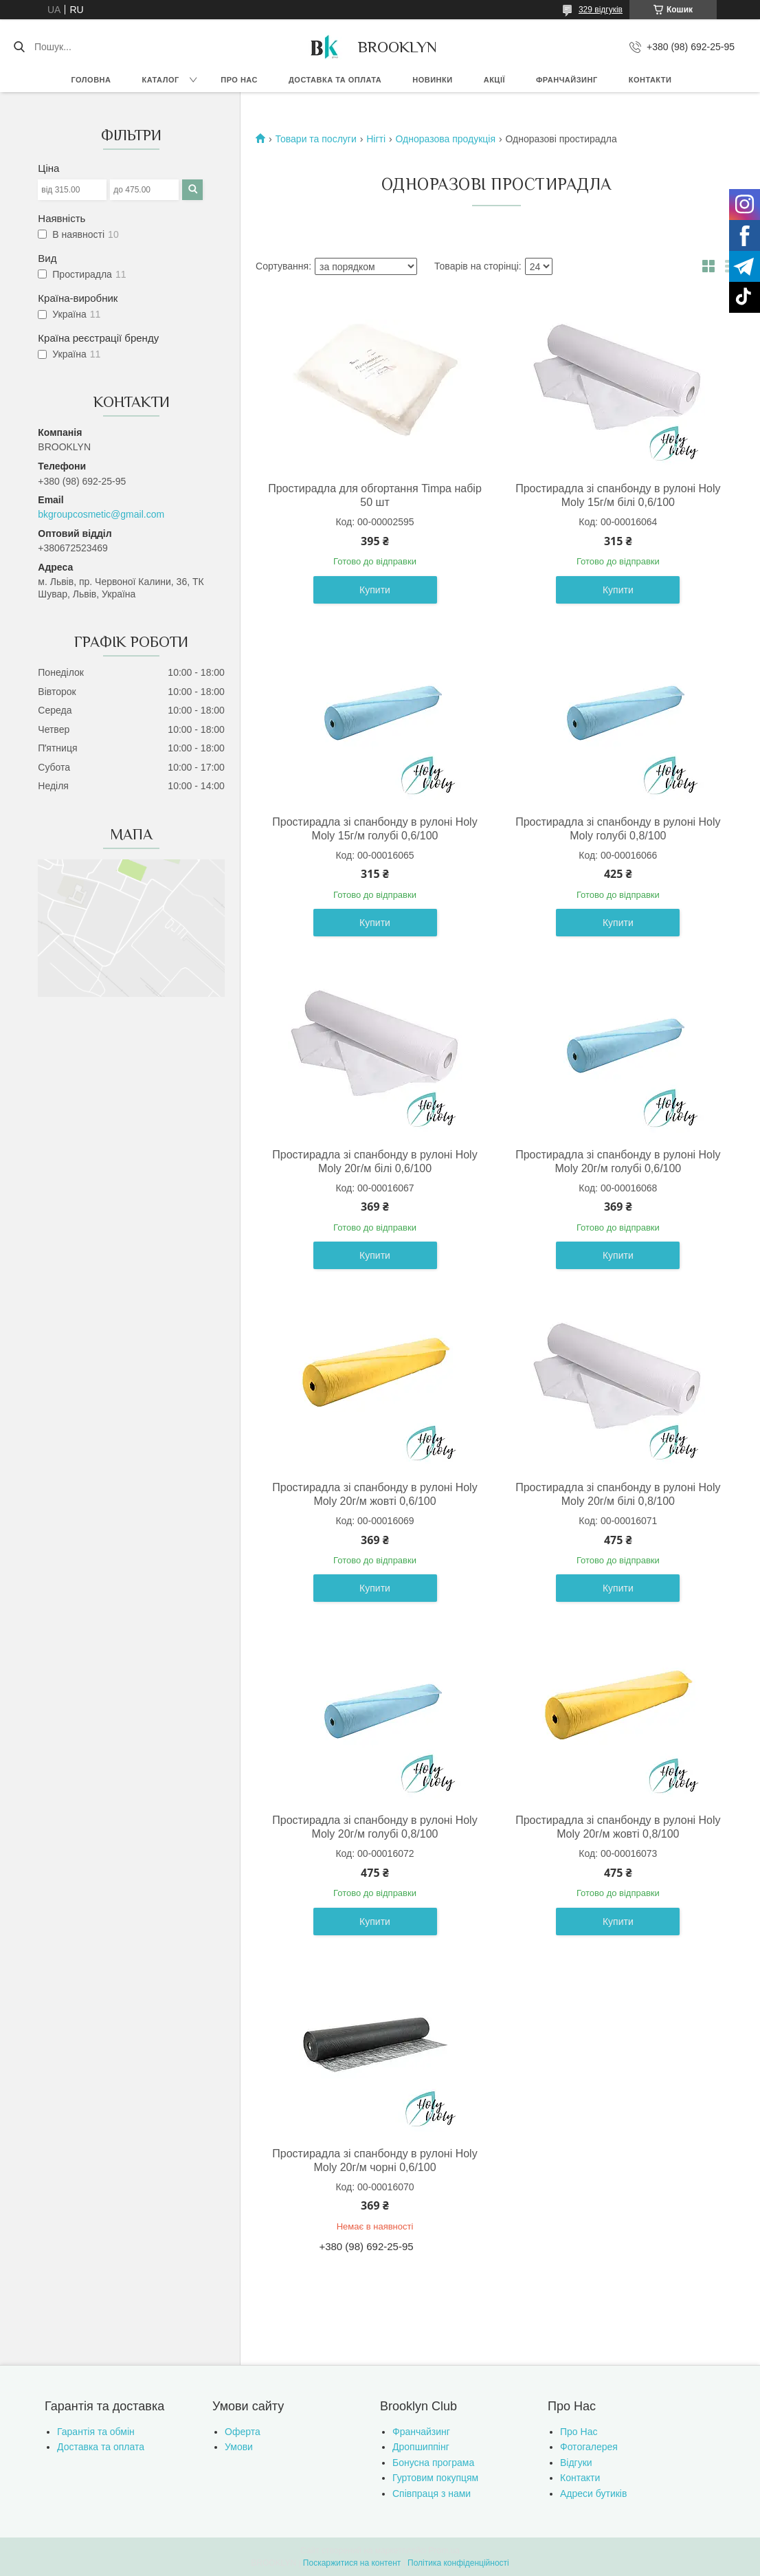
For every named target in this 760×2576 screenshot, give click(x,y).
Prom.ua (444, 2550)
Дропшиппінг (420, 2446)
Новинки (432, 80)
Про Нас (578, 2431)
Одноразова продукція (445, 138)
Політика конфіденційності (458, 2563)
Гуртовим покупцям (435, 2477)
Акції (494, 80)
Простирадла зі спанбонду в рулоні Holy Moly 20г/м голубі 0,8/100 (374, 1827)
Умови (239, 2446)
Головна (91, 80)
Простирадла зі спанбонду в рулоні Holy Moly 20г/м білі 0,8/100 (617, 1494)
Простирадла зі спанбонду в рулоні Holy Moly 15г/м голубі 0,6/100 (374, 828)
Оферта (242, 2431)
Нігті (375, 138)
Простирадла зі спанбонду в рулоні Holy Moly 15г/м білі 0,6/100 (617, 495)
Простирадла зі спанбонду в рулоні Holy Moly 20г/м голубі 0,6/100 (617, 1161)
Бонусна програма (433, 2462)
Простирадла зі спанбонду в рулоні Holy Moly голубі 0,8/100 (617, 828)
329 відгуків (601, 9)
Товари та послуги (316, 138)
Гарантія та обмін (96, 2431)
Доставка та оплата (335, 80)
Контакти (650, 80)
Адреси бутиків (593, 2493)
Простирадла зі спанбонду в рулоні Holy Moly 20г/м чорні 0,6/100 (374, 2160)
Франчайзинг (567, 80)
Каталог (160, 80)
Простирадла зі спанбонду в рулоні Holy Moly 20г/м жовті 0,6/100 (374, 1494)
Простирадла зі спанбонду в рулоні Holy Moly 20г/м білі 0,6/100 (374, 1161)
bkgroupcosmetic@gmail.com (101, 514)
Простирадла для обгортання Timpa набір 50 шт (375, 495)
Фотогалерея (589, 2446)
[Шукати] (18, 46)
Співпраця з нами (431, 2493)
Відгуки (576, 2462)
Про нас (239, 80)
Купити (374, 589)
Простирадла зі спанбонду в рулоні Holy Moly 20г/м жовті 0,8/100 (617, 1827)
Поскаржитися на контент (352, 2563)
